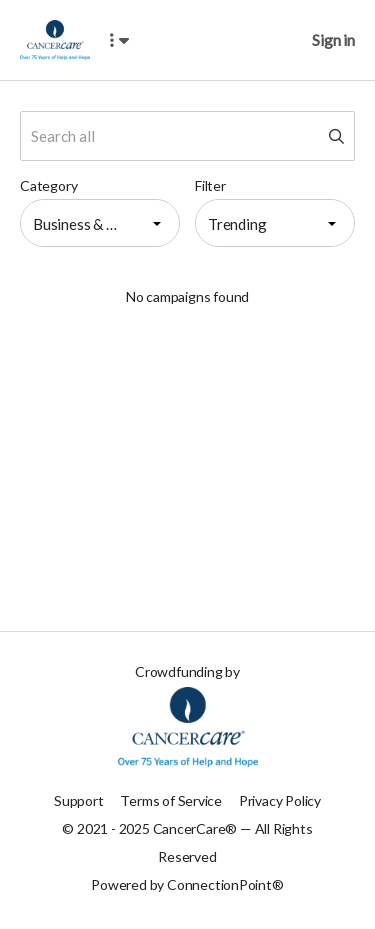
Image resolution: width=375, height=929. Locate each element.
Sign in (333, 39)
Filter (210, 185)
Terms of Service (171, 800)
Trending (237, 224)
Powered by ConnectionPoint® (187, 884)
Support (79, 800)
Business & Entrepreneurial (85, 224)
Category (48, 185)
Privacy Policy (280, 800)
